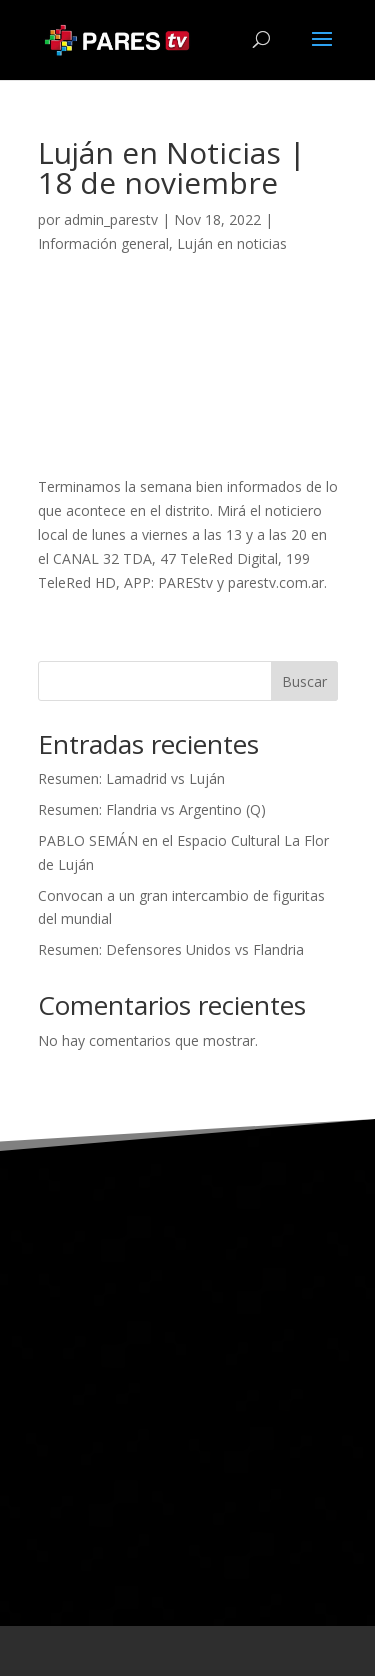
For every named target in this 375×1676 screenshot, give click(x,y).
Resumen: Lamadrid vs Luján (131, 778)
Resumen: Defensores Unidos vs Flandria (171, 949)
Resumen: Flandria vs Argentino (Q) (152, 809)
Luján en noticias (232, 243)
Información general (103, 243)
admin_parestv (111, 219)
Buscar (304, 681)
